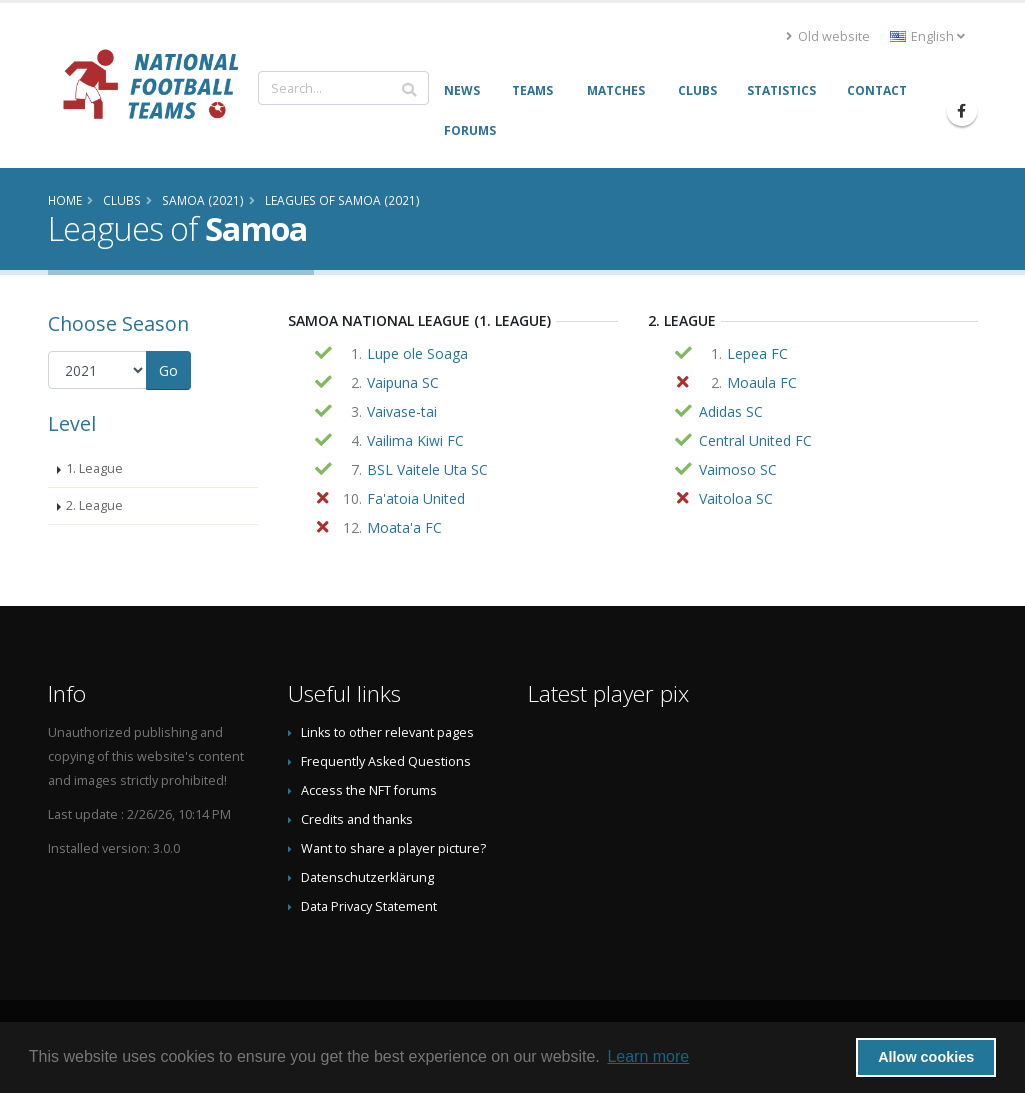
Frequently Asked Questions (386, 761)
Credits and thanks (357, 819)
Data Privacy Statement (369, 906)
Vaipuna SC (403, 382)
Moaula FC (762, 382)
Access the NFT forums (369, 790)
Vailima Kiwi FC (415, 440)
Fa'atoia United (416, 498)
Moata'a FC (404, 527)
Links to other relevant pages (387, 732)
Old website (828, 36)
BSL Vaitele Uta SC (427, 469)
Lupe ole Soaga (417, 353)
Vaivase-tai (402, 411)
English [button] (927, 36)
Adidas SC (731, 411)
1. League (94, 468)
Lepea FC (757, 353)
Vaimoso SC (738, 469)
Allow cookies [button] (926, 1057)
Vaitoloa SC (736, 498)
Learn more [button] (648, 1056)
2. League (94, 505)
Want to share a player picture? (393, 848)
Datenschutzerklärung (367, 877)
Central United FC (755, 440)
